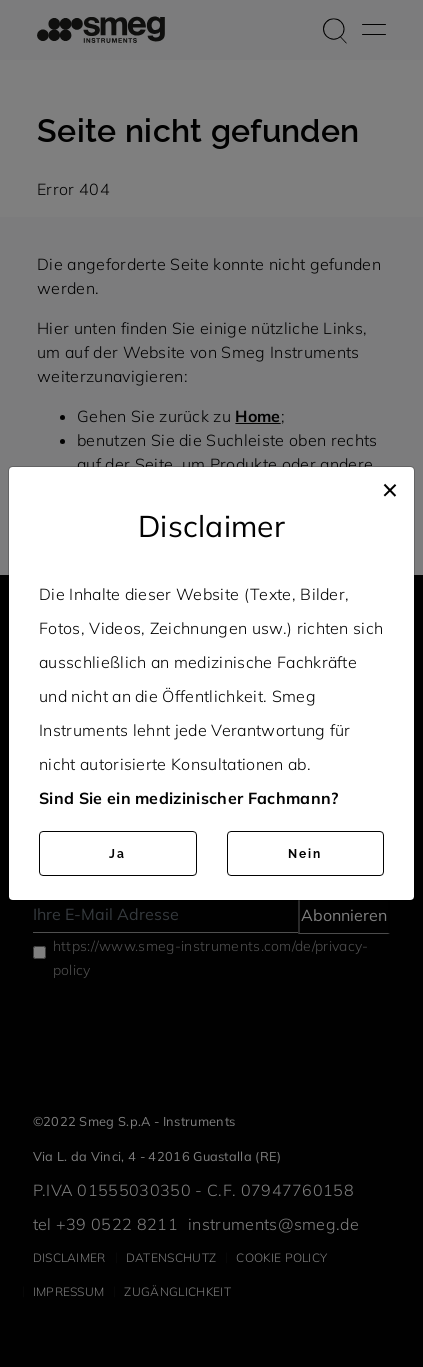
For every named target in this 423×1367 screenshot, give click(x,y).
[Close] (390, 487)
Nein (305, 854)
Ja (117, 854)
